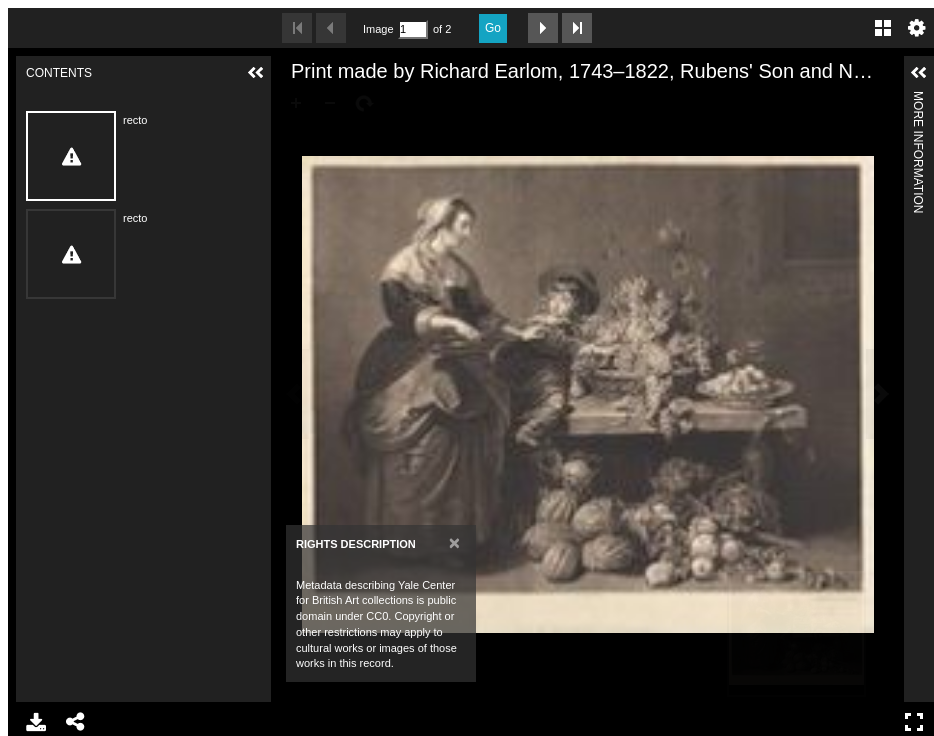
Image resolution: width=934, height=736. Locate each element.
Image (378, 29)
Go (493, 28)
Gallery (883, 28)
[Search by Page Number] (413, 29)
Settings (917, 28)
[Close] (454, 542)
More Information (918, 99)
